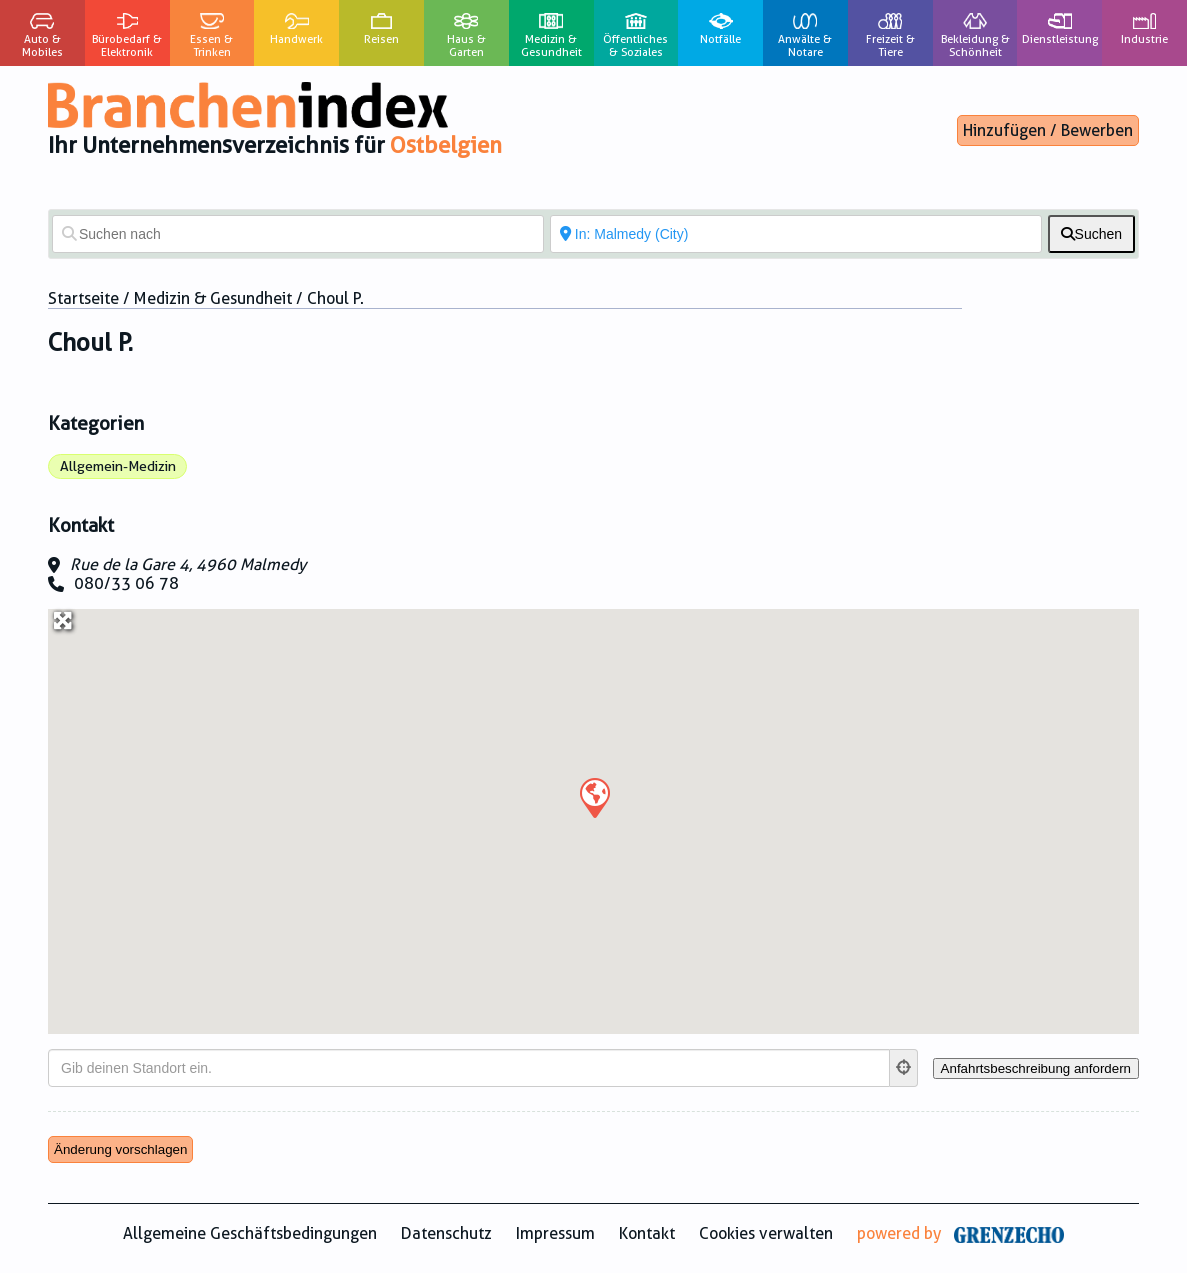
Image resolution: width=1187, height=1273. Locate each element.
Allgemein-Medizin (118, 466)
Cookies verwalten (766, 1233)
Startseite (83, 298)
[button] (594, 797)
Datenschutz (446, 1233)
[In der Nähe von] (796, 234)
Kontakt (647, 1233)
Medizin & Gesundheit (213, 298)
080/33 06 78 (126, 583)
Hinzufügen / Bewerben (1048, 130)
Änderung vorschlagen (120, 1149)
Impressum (555, 1233)
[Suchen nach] (298, 234)
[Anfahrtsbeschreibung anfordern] (1036, 1068)
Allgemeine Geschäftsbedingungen (250, 1233)
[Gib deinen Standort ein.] (469, 1068)
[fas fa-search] (1091, 234)
